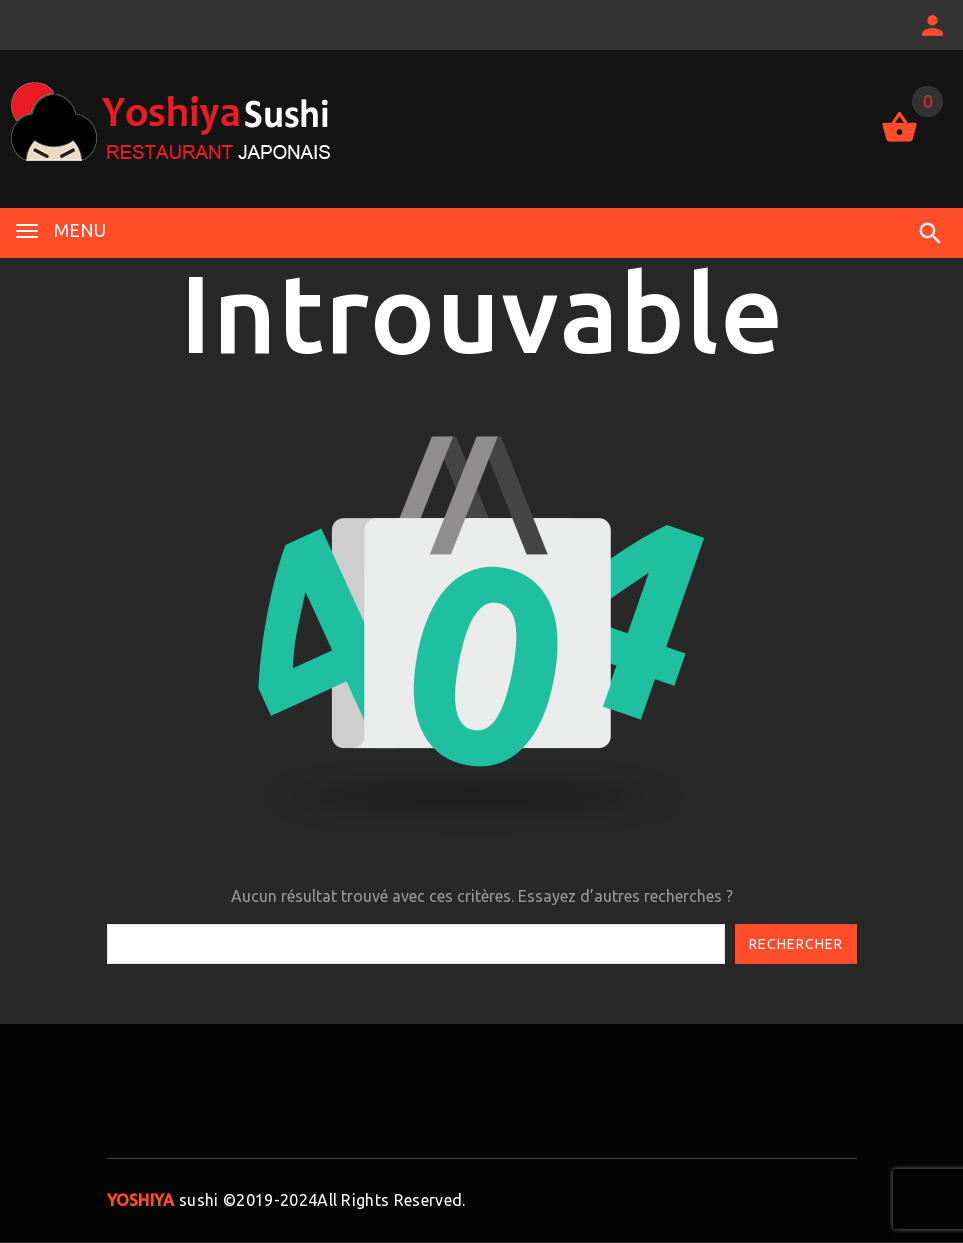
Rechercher (796, 944)
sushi (163, 1200)
